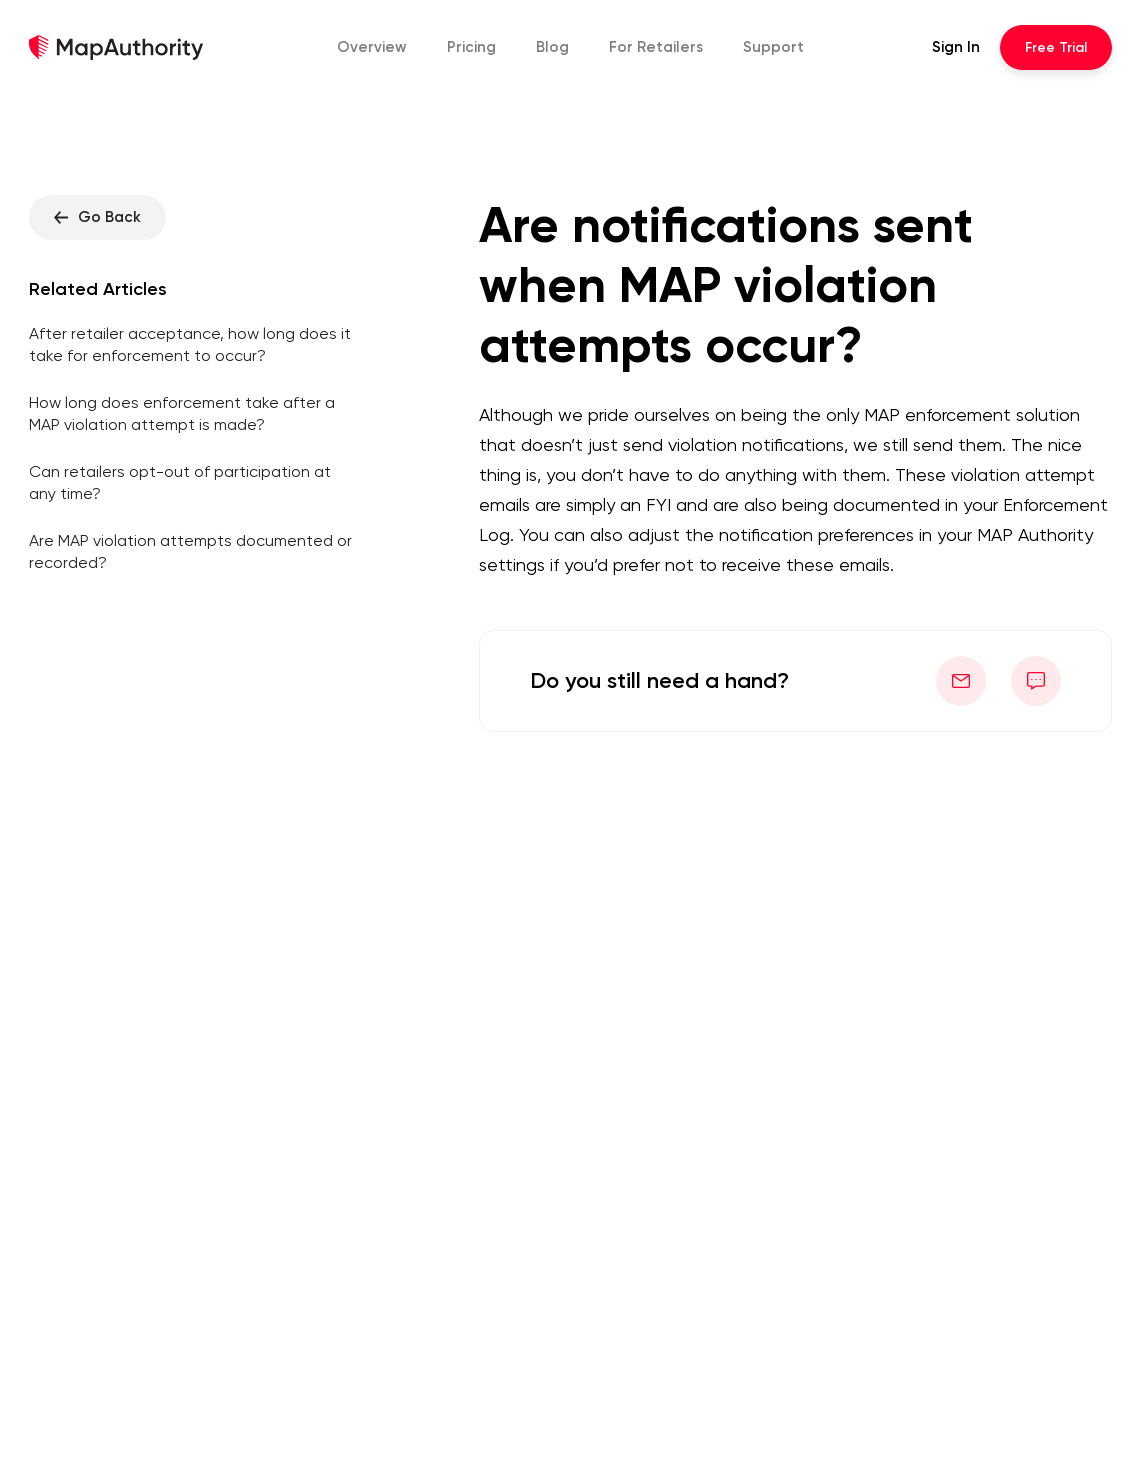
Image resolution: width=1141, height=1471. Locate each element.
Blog (552, 47)
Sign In (956, 47)
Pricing (471, 47)
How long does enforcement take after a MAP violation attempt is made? (182, 413)
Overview (372, 47)
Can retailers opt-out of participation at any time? (180, 482)
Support (773, 47)
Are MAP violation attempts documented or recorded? (190, 551)
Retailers (656, 47)
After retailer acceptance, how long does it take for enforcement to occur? (190, 344)
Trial (1056, 47)
